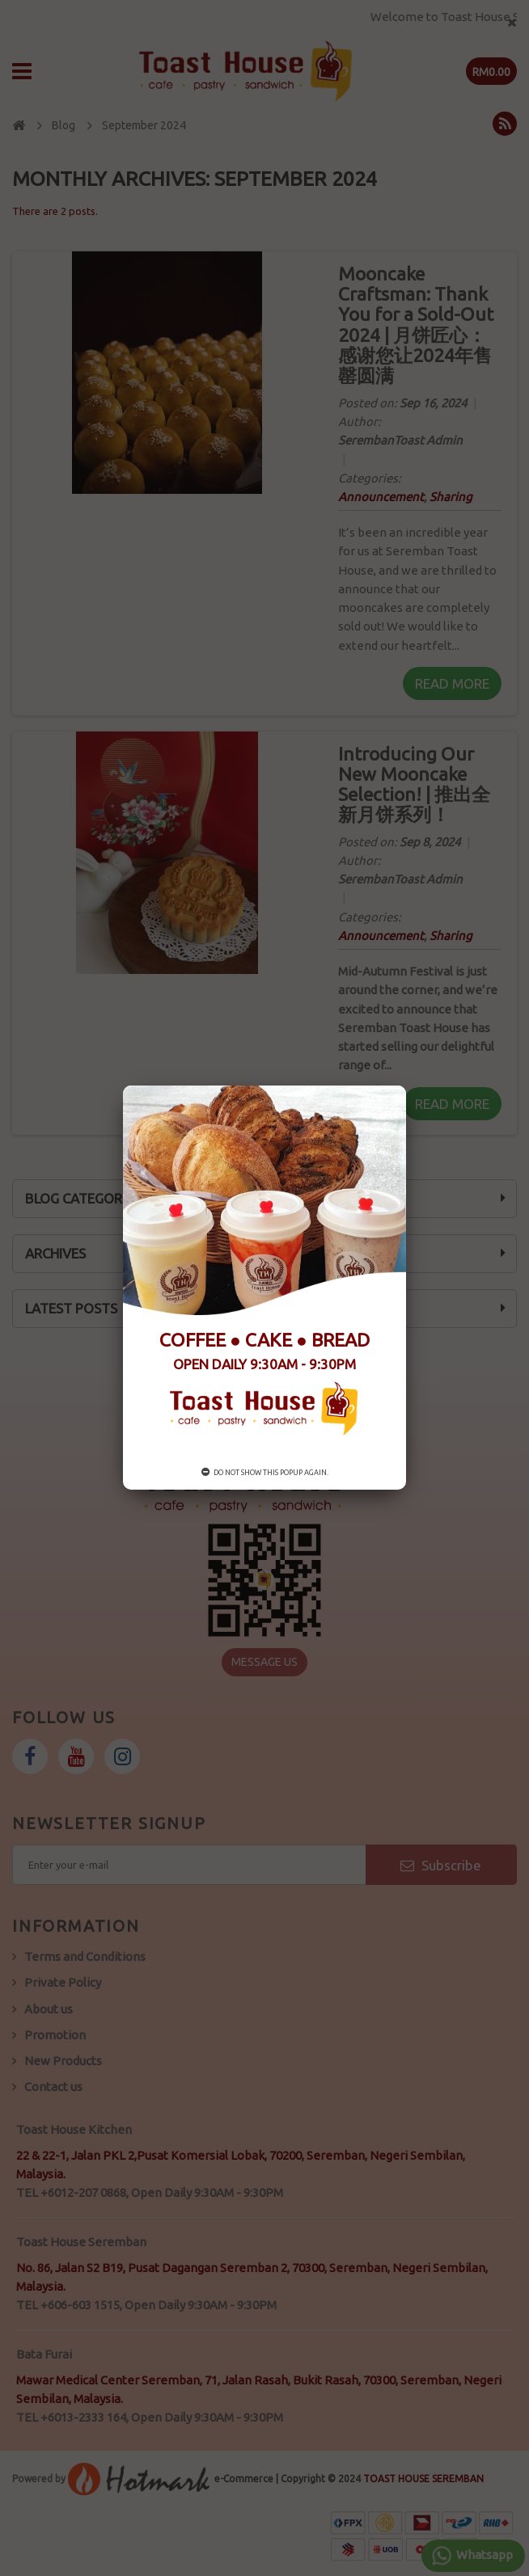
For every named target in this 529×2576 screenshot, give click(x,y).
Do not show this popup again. (264, 1473)
